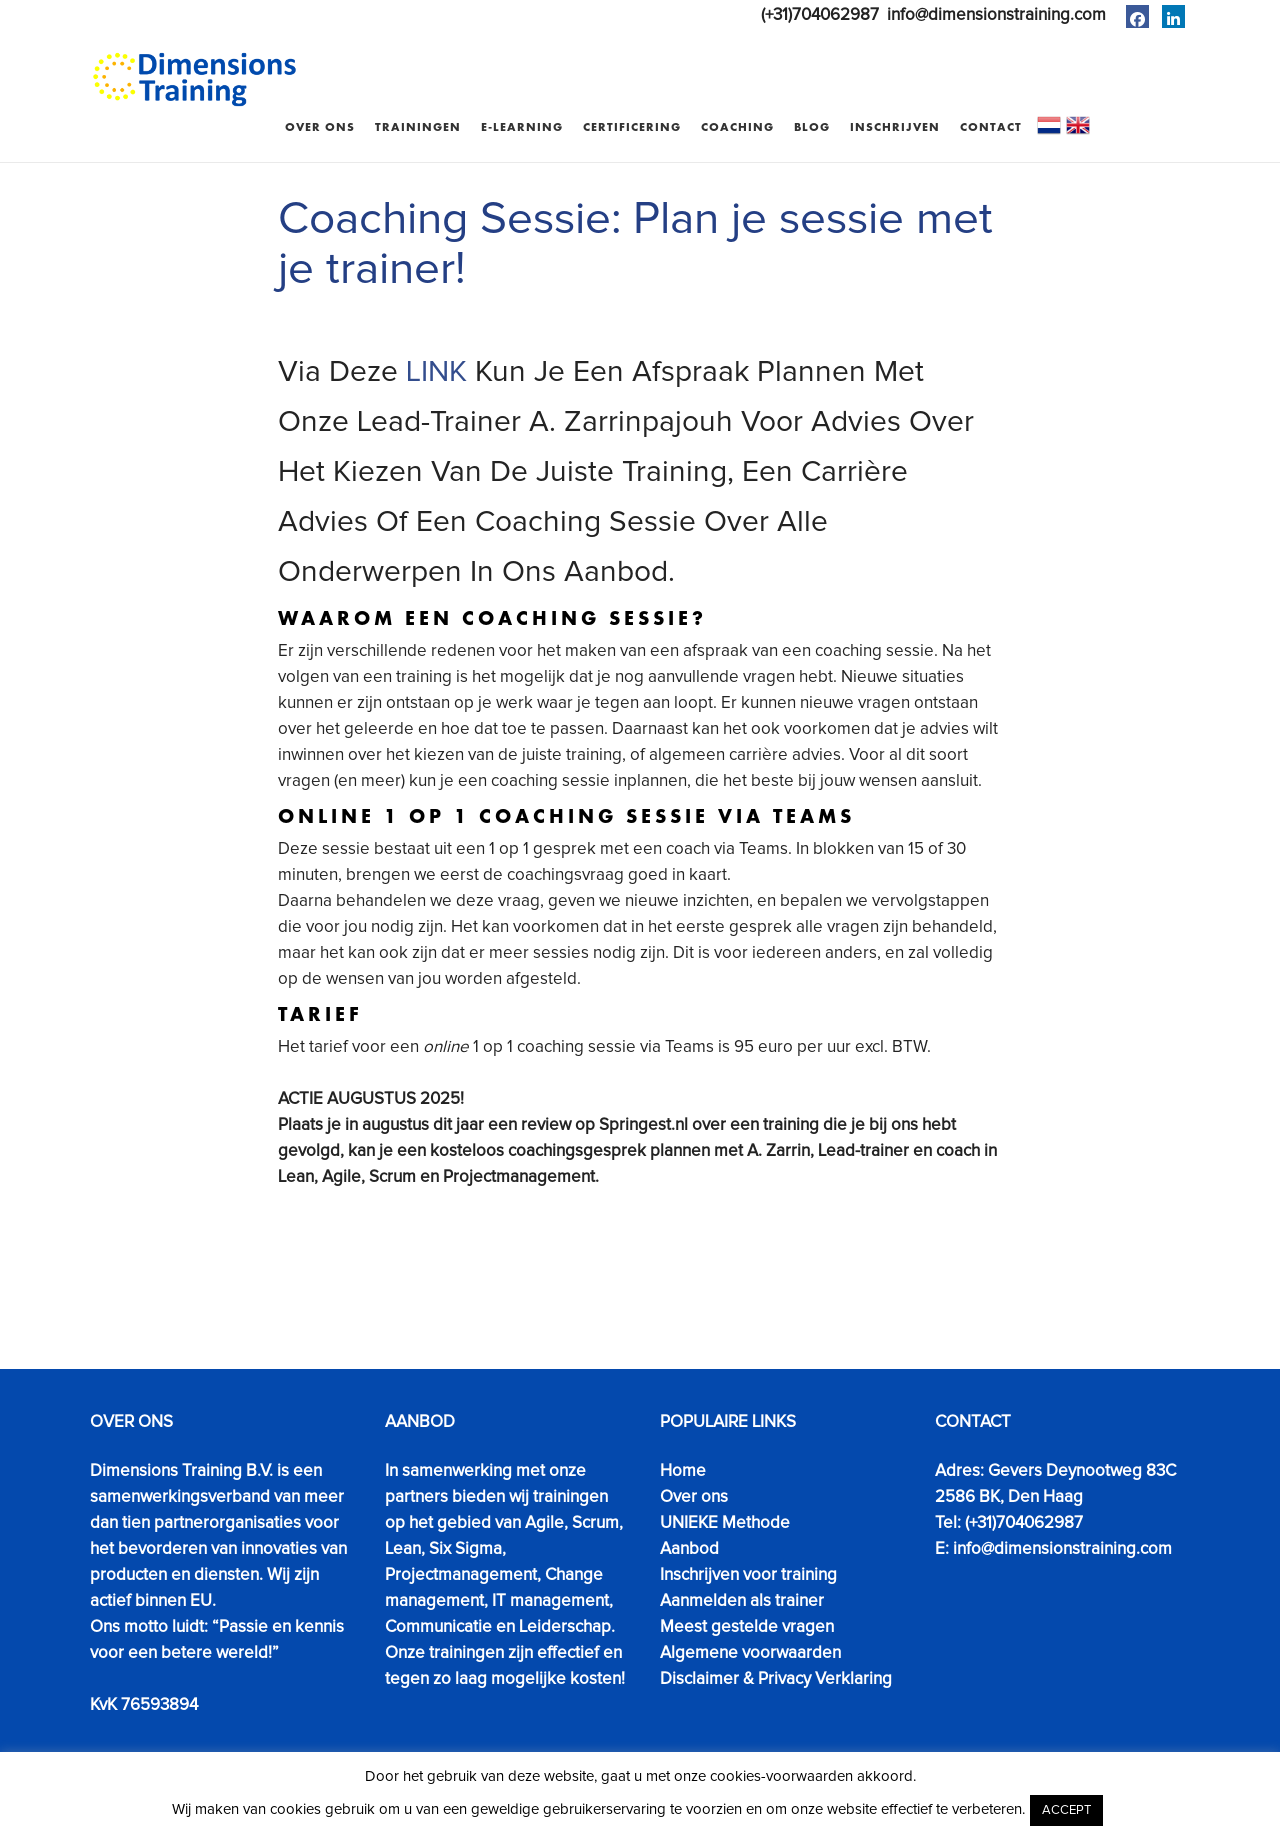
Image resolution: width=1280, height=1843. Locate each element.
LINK (436, 372)
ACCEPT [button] (1066, 1810)
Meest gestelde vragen (747, 1627)
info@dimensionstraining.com (996, 15)
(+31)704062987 (820, 15)
